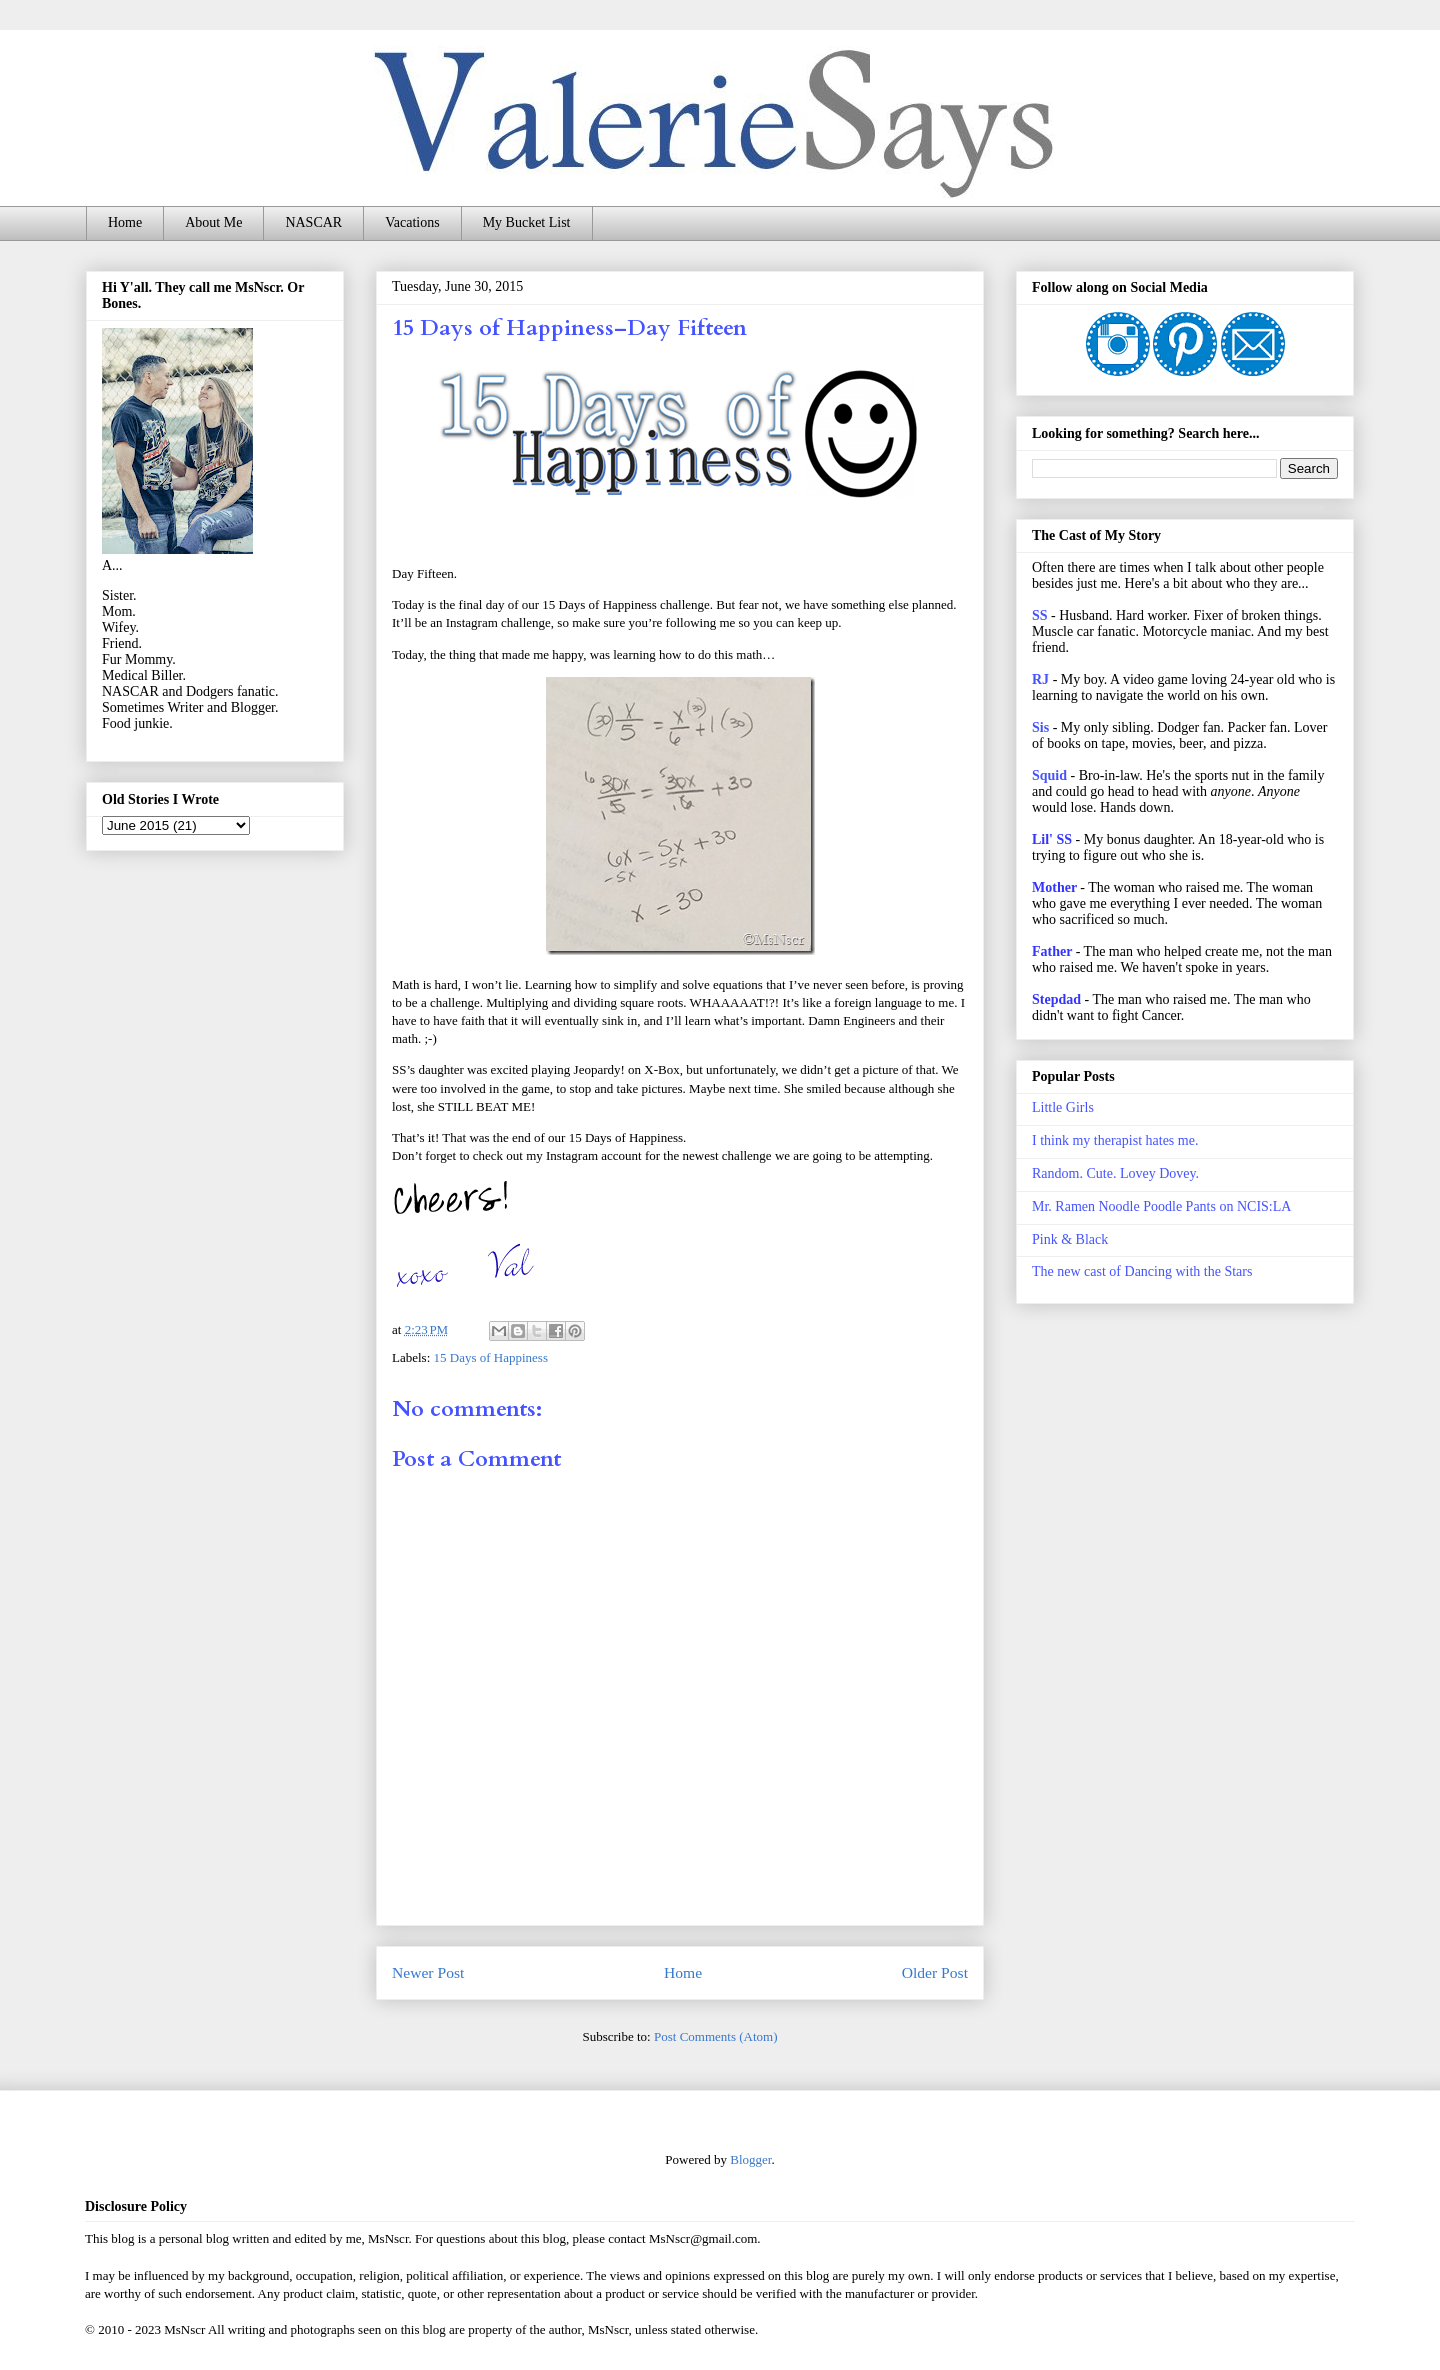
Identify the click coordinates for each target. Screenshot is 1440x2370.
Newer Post (428, 1972)
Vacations (412, 222)
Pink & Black (1070, 1239)
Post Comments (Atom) (716, 2036)
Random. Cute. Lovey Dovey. (1115, 1173)
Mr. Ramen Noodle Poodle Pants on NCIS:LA (1161, 1206)
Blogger (750, 2159)
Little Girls (1063, 1107)
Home (125, 222)
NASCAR (313, 222)
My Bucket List (527, 222)
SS (1040, 615)
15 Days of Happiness (491, 1357)
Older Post (935, 1972)
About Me (213, 222)
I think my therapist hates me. (1115, 1140)
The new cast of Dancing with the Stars (1142, 1271)
